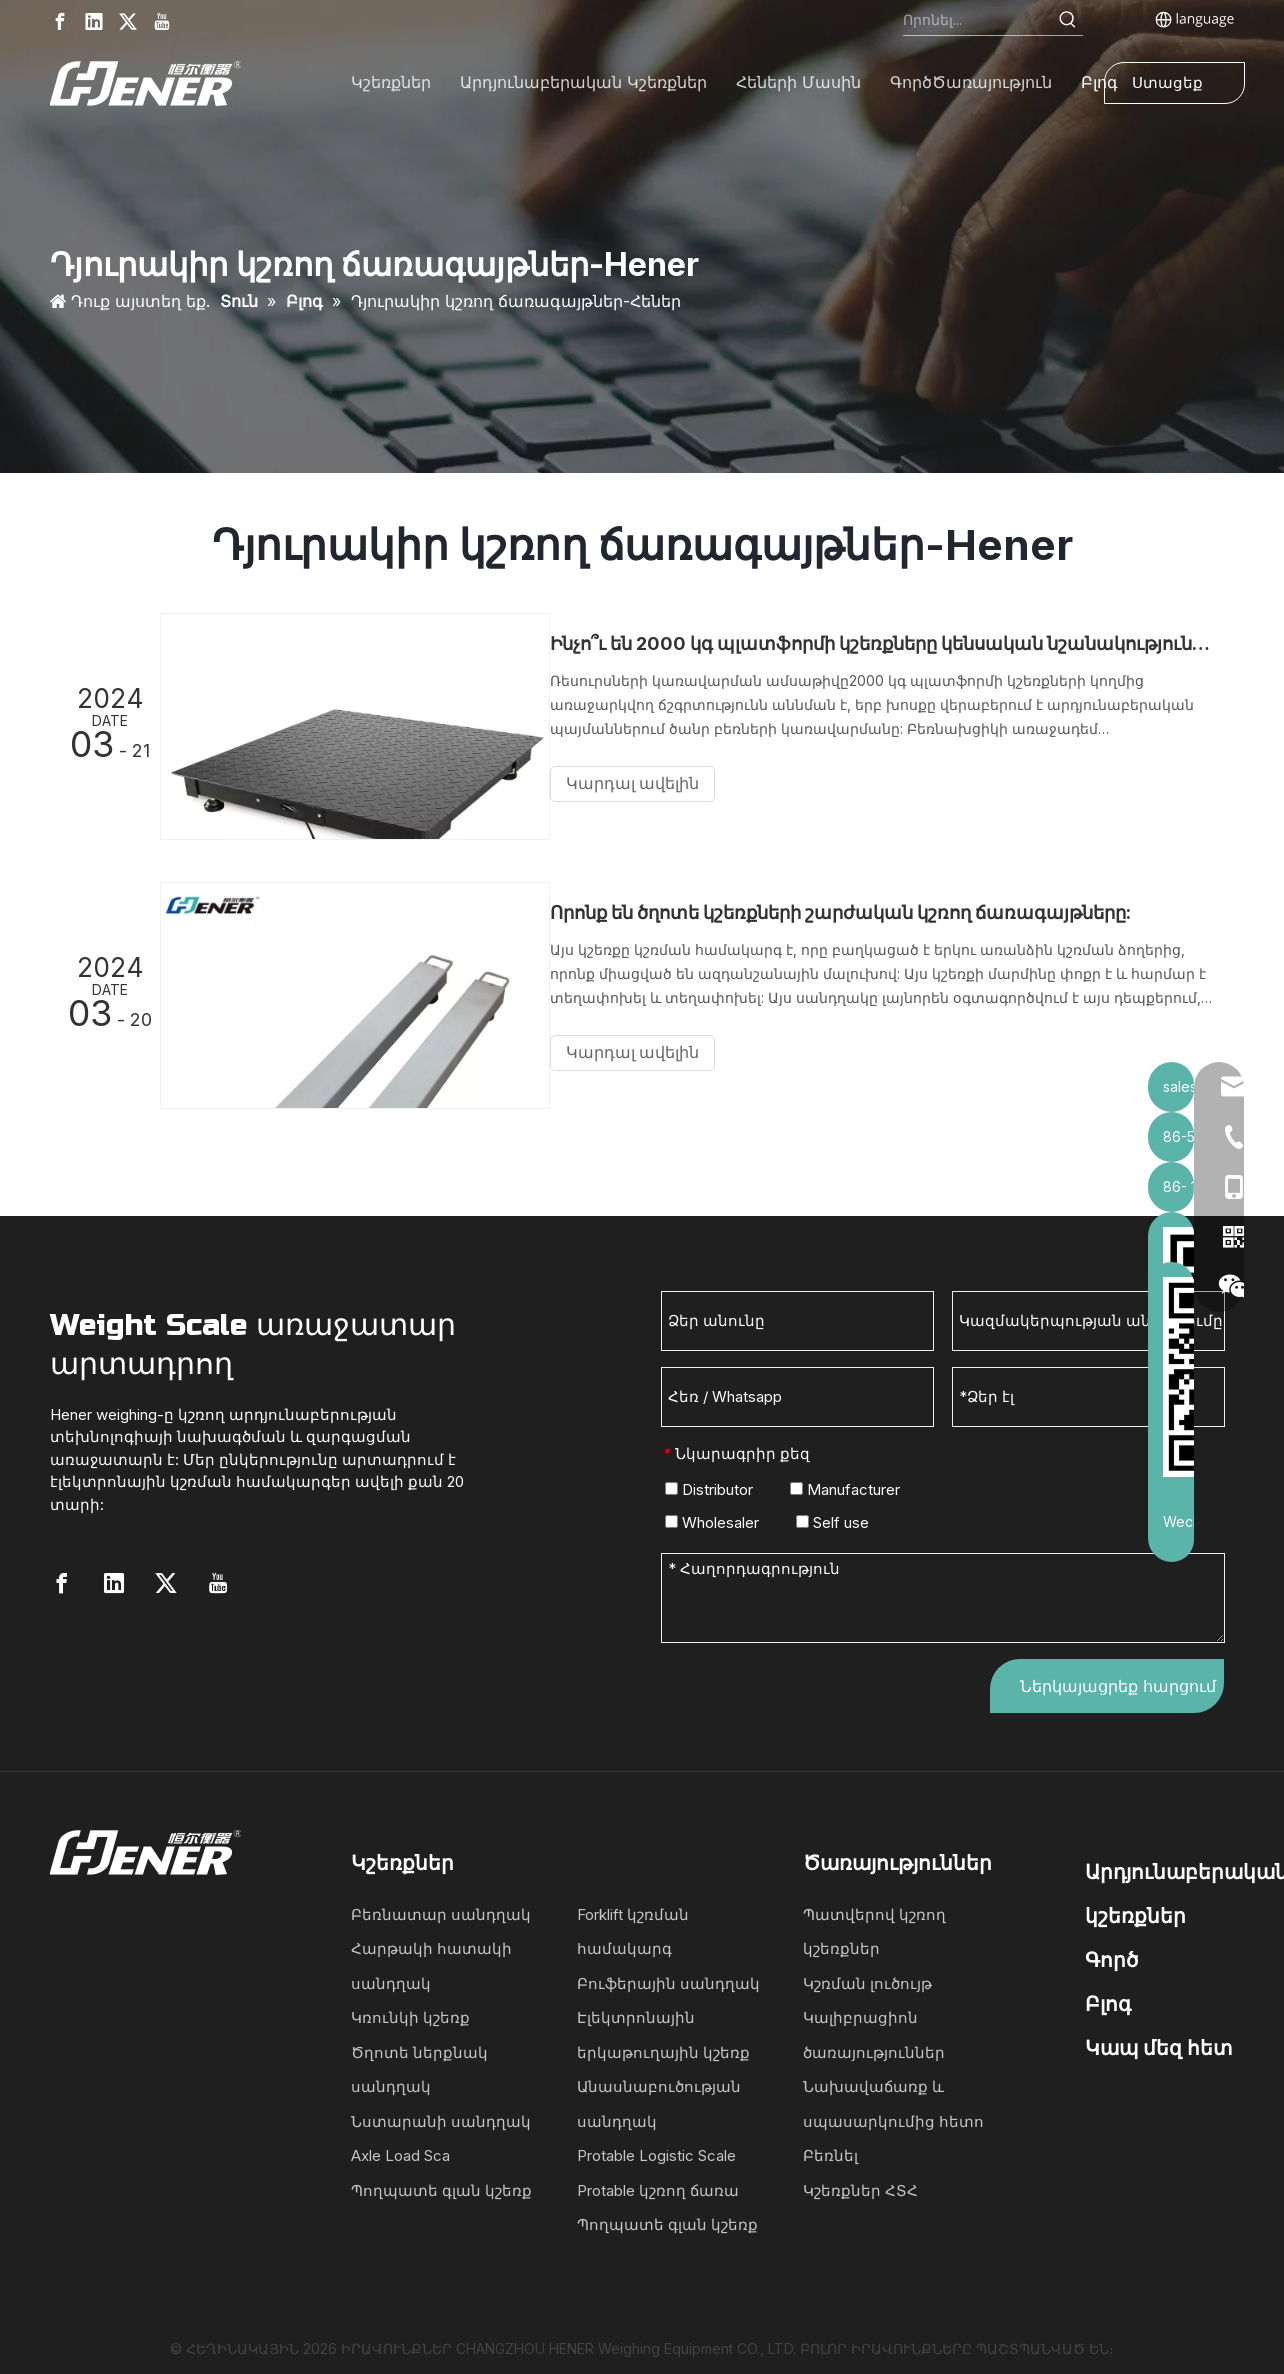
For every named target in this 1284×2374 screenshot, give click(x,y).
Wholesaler (712, 1516)
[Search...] (978, 20)
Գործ (1111, 1954)
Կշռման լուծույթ (867, 1977)
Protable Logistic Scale (656, 2149)
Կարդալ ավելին (650, 783)
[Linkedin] (94, 21)
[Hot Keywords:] (1068, 20)
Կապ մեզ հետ (1158, 2042)
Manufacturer (845, 1483)
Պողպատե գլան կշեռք (441, 2184)
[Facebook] (60, 21)
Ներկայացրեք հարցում (1118, 1680)
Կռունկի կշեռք (410, 2011)
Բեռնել (830, 2149)
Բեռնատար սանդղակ (441, 1908)
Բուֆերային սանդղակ (668, 1977)
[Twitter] (128, 21)
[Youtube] (162, 21)
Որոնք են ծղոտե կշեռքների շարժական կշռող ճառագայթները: (858, 909)
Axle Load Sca (400, 2149)
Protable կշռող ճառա (658, 2184)
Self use (832, 1516)
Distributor (709, 1483)
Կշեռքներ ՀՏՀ (860, 2184)
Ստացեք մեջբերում (1174, 88)
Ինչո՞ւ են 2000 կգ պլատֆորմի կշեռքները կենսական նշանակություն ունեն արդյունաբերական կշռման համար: (890, 643)
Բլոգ (1108, 1998)
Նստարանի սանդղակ (441, 2115)
